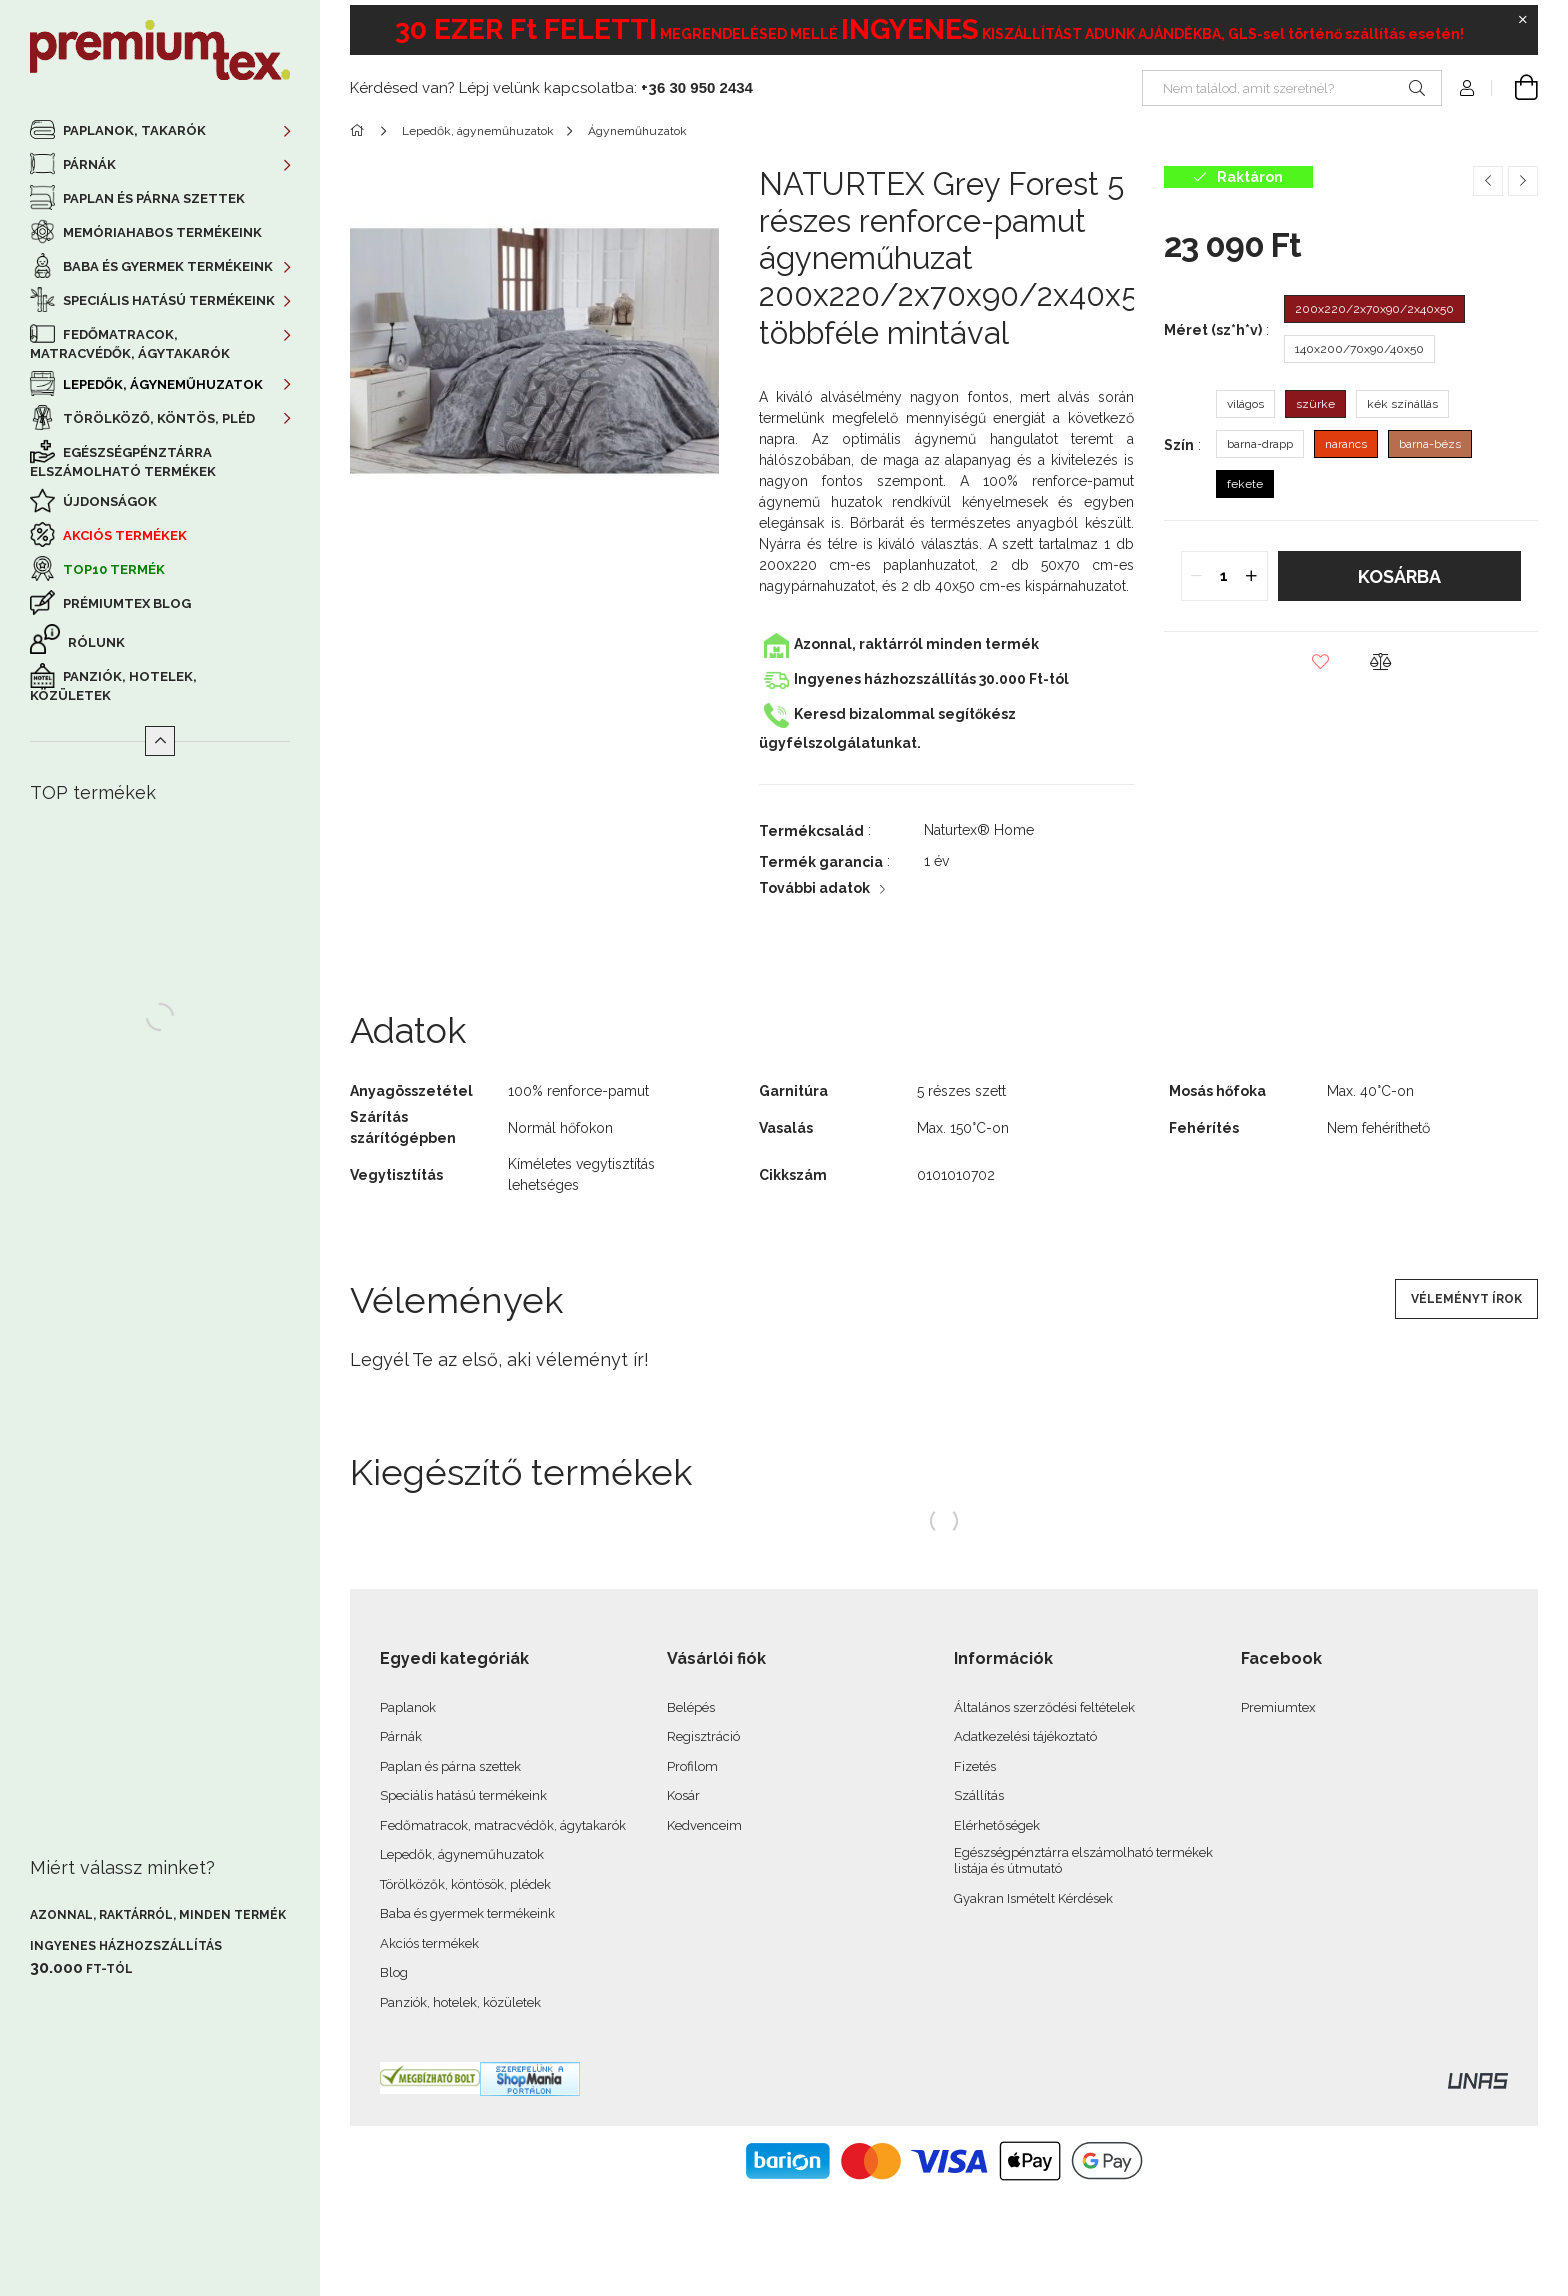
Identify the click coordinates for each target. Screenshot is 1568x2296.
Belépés (691, 1707)
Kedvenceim (704, 1825)
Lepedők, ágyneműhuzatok (462, 1854)
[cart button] (1515, 88)
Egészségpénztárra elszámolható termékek (123, 462)
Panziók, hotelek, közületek (113, 686)
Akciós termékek (123, 535)
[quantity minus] (1197, 576)
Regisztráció (703, 1736)
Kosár (683, 1795)
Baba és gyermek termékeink (467, 1913)
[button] (1321, 662)
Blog (394, 1972)
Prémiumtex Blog (125, 603)
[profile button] (1467, 88)
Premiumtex (1278, 1707)
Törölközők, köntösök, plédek (465, 1884)
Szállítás (979, 1795)
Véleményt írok (1466, 1299)
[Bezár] (1523, 20)
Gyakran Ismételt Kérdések (1033, 1898)
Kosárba (1399, 576)
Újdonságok (108, 501)
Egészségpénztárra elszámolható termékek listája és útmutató (1083, 1860)
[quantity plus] (1252, 576)
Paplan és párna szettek (152, 198)
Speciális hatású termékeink (463, 1795)
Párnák (401, 1736)
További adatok (814, 888)
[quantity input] (1224, 576)
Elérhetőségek (997, 1825)
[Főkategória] (360, 131)
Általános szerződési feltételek (1044, 1707)
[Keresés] (1417, 88)
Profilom (692, 1766)
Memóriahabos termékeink (161, 232)
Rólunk (95, 642)
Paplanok (408, 1707)
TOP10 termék (112, 569)
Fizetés (975, 1766)
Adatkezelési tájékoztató (1025, 1736)
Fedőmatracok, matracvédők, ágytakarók (503, 1825)
